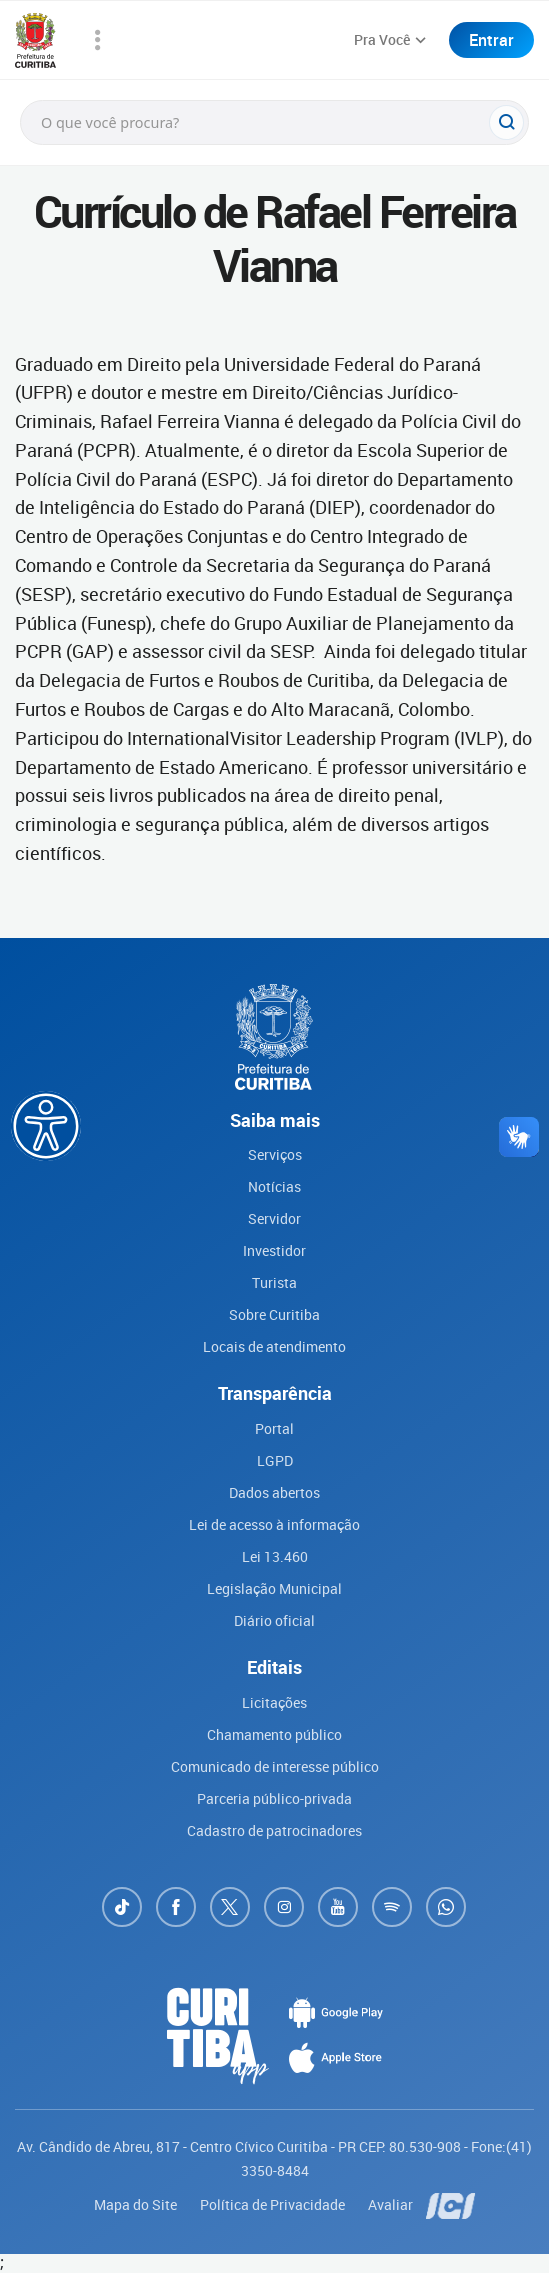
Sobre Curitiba (274, 1314)
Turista (274, 1282)
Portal (274, 1428)
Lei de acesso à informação (274, 1524)
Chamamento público (274, 1734)
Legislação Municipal (274, 1588)
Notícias (274, 1186)
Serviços (275, 1154)
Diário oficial (274, 1620)
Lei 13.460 (275, 1556)
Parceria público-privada (274, 1798)
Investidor (274, 1250)
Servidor (274, 1218)
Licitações (274, 1702)
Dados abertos (274, 1492)
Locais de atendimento (274, 1346)
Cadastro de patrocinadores (274, 1830)
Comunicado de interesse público (275, 1766)
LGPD (275, 1460)
